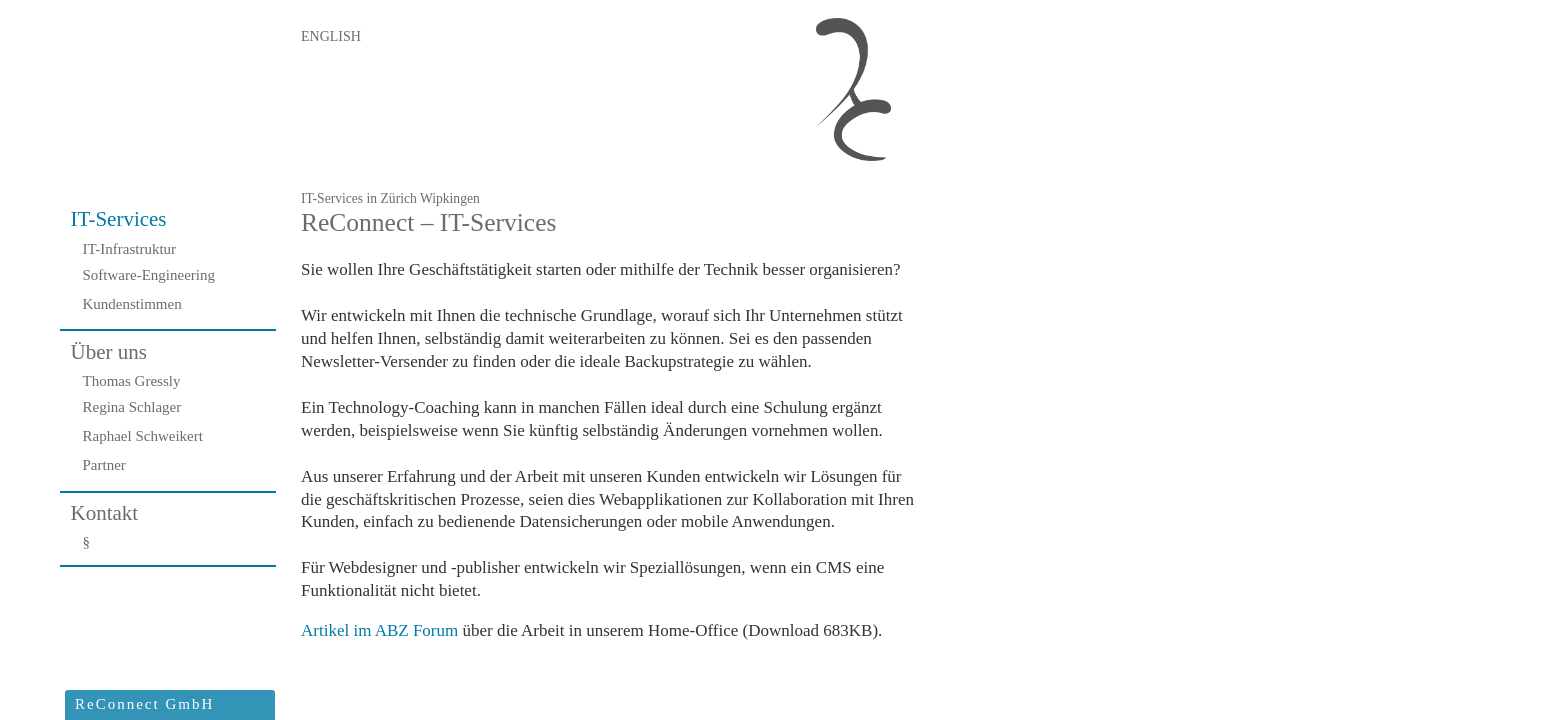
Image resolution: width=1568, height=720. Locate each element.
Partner (104, 465)
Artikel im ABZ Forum (379, 630)
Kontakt (105, 513)
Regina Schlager (132, 407)
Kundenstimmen (132, 304)
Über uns (109, 352)
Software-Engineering (149, 275)
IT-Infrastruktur (130, 249)
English (331, 36)
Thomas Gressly (132, 381)
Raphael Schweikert (143, 436)
